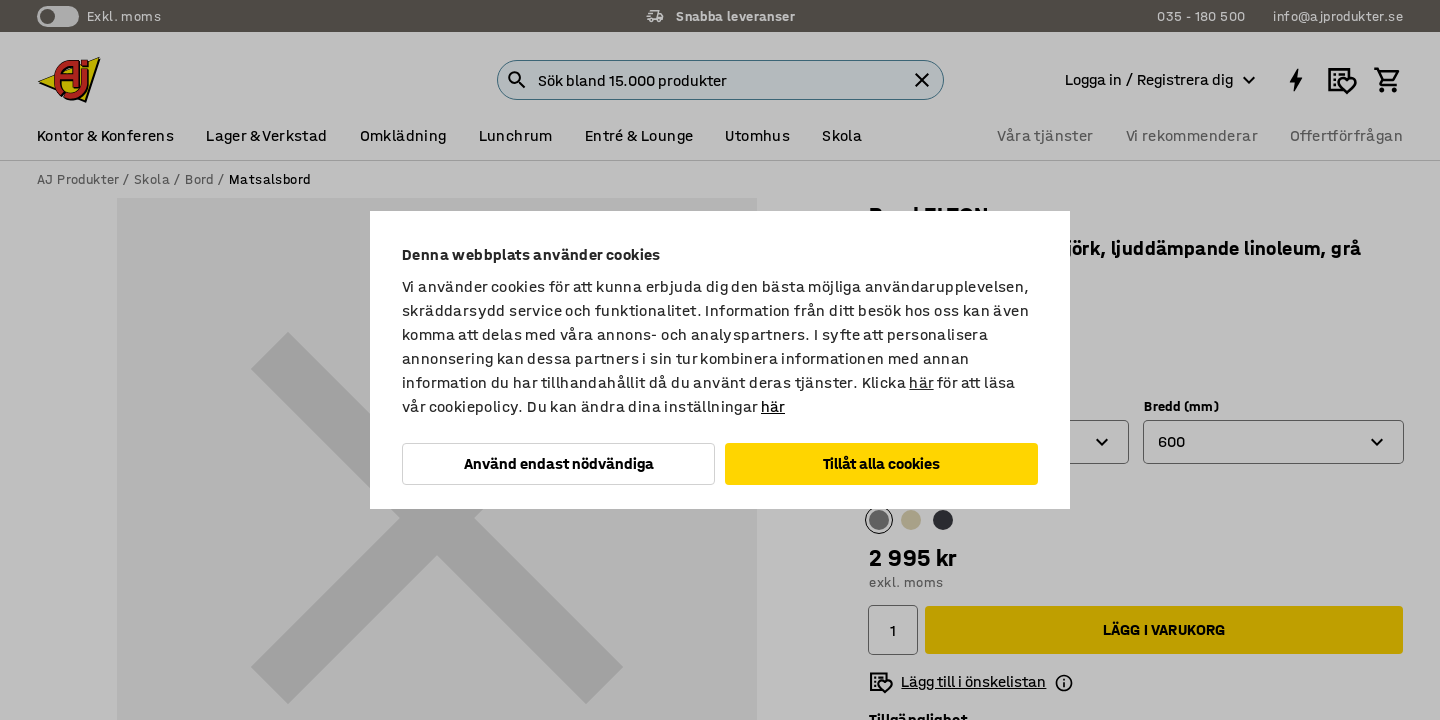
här (921, 382)
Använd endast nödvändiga (559, 463)
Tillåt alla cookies (881, 463)
